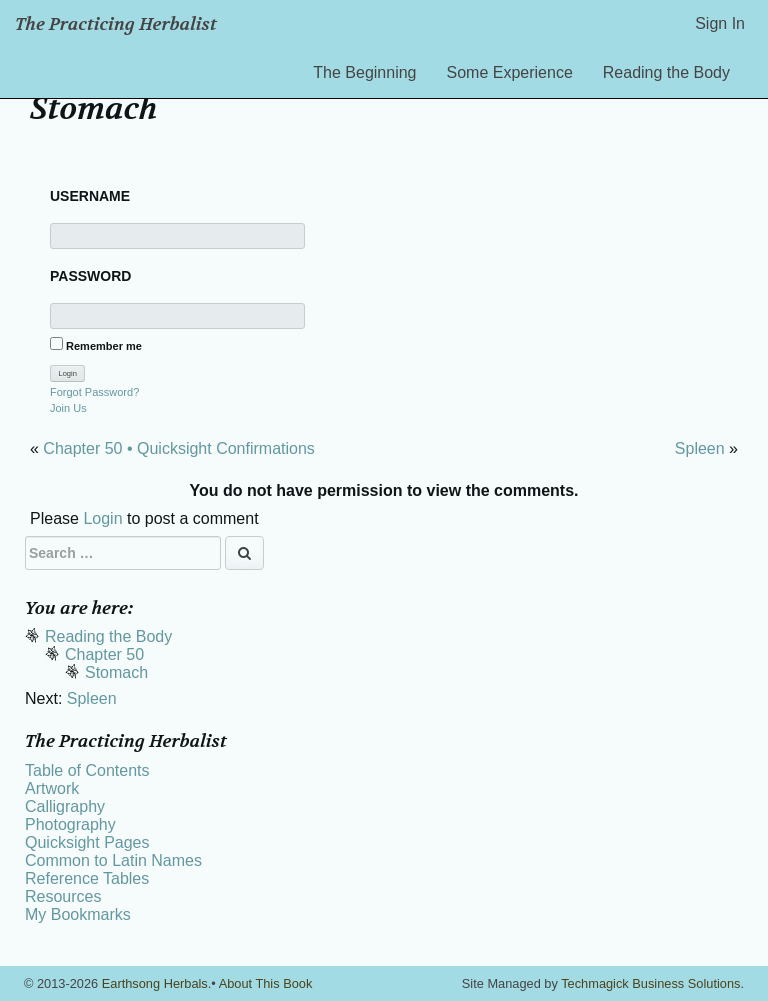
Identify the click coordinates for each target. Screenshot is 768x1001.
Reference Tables (87, 878)
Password (90, 276)
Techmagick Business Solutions (650, 983)
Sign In (720, 23)
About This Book (266, 983)
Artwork (52, 788)
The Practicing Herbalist (116, 24)
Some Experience (510, 72)
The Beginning (364, 72)
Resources (63, 896)
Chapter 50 (104, 654)
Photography (70, 824)
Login (102, 518)
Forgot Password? (94, 392)
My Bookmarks (78, 914)
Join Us (68, 408)
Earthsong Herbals (155, 983)
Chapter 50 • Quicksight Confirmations (179, 448)
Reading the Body (666, 72)
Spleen (700, 448)
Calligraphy (65, 806)
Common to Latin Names (113, 860)
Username (90, 196)
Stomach (116, 672)
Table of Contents (87, 770)
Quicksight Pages (87, 842)
